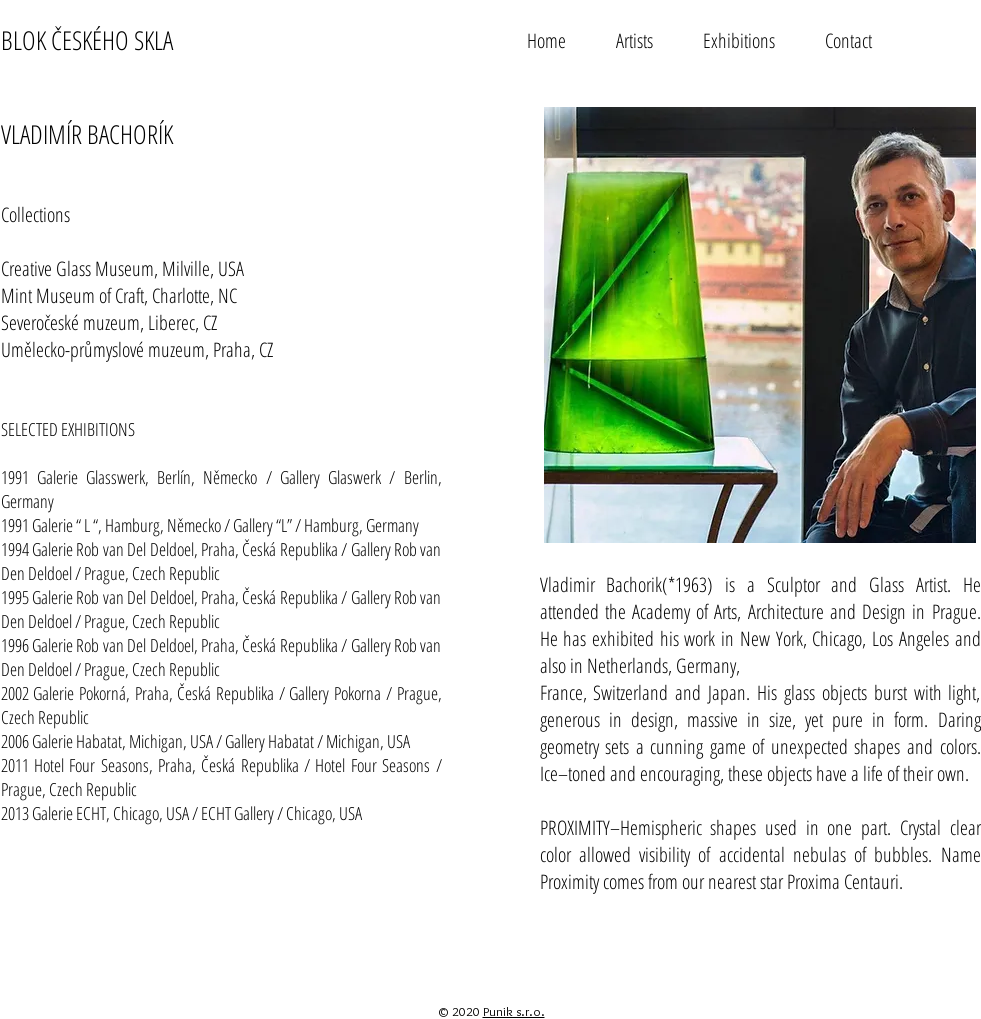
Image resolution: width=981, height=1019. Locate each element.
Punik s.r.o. (514, 1011)
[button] (634, 39)
